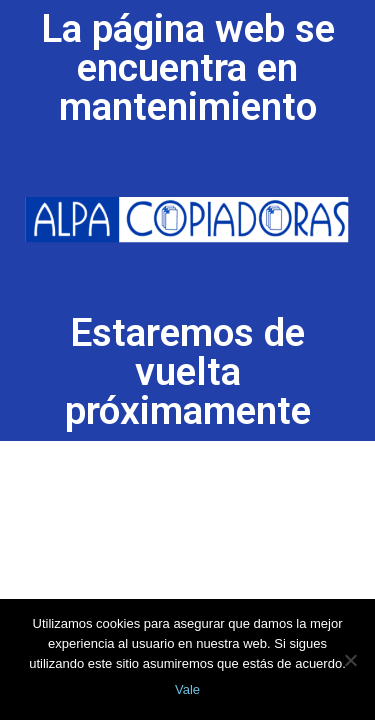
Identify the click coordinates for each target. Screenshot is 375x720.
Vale (187, 689)
